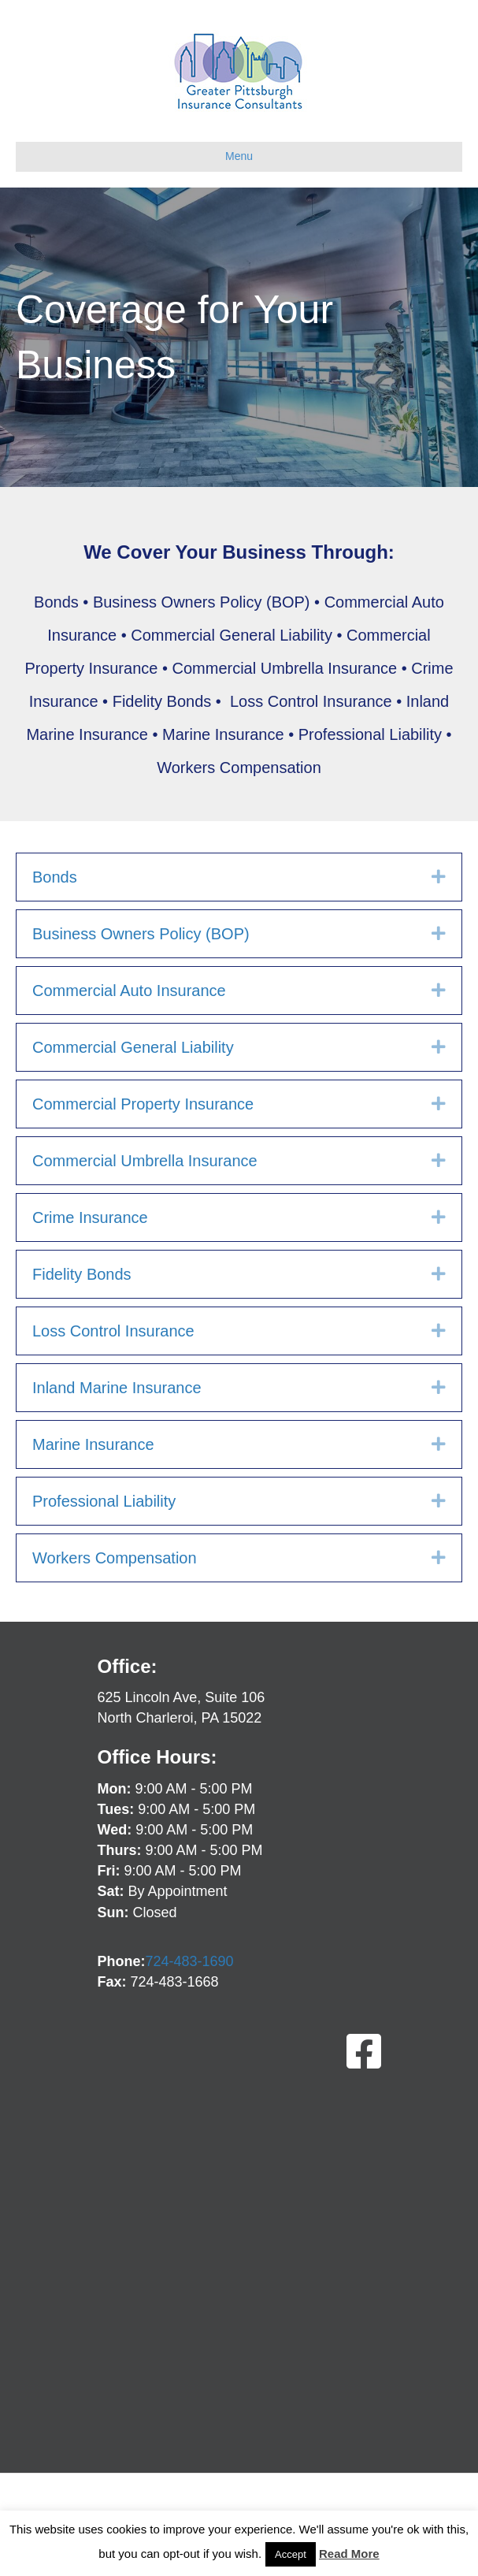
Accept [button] (290, 2554)
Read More (349, 2553)
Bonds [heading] (54, 877)
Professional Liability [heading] (104, 1501)
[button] (439, 876)
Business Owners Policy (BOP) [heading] (141, 933)
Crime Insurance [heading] (90, 1217)
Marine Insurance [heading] (93, 1444)
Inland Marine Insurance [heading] (117, 1387)
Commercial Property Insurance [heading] (143, 1104)
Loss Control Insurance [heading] (113, 1331)
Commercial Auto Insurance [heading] (129, 990)
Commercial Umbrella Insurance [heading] (145, 1160)
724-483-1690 (190, 1961)
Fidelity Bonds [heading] (82, 1274)
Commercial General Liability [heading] (133, 1047)
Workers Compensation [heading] (114, 1558)
